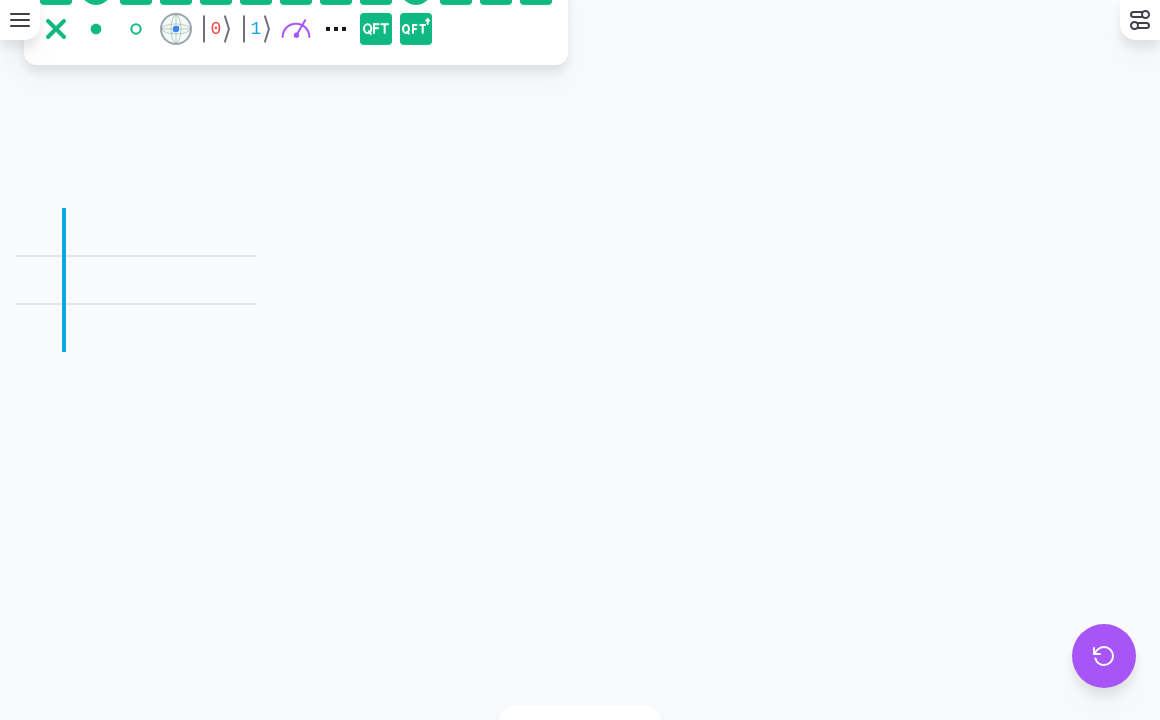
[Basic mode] (523, 664)
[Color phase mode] (559, 664)
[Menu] (20, 20)
